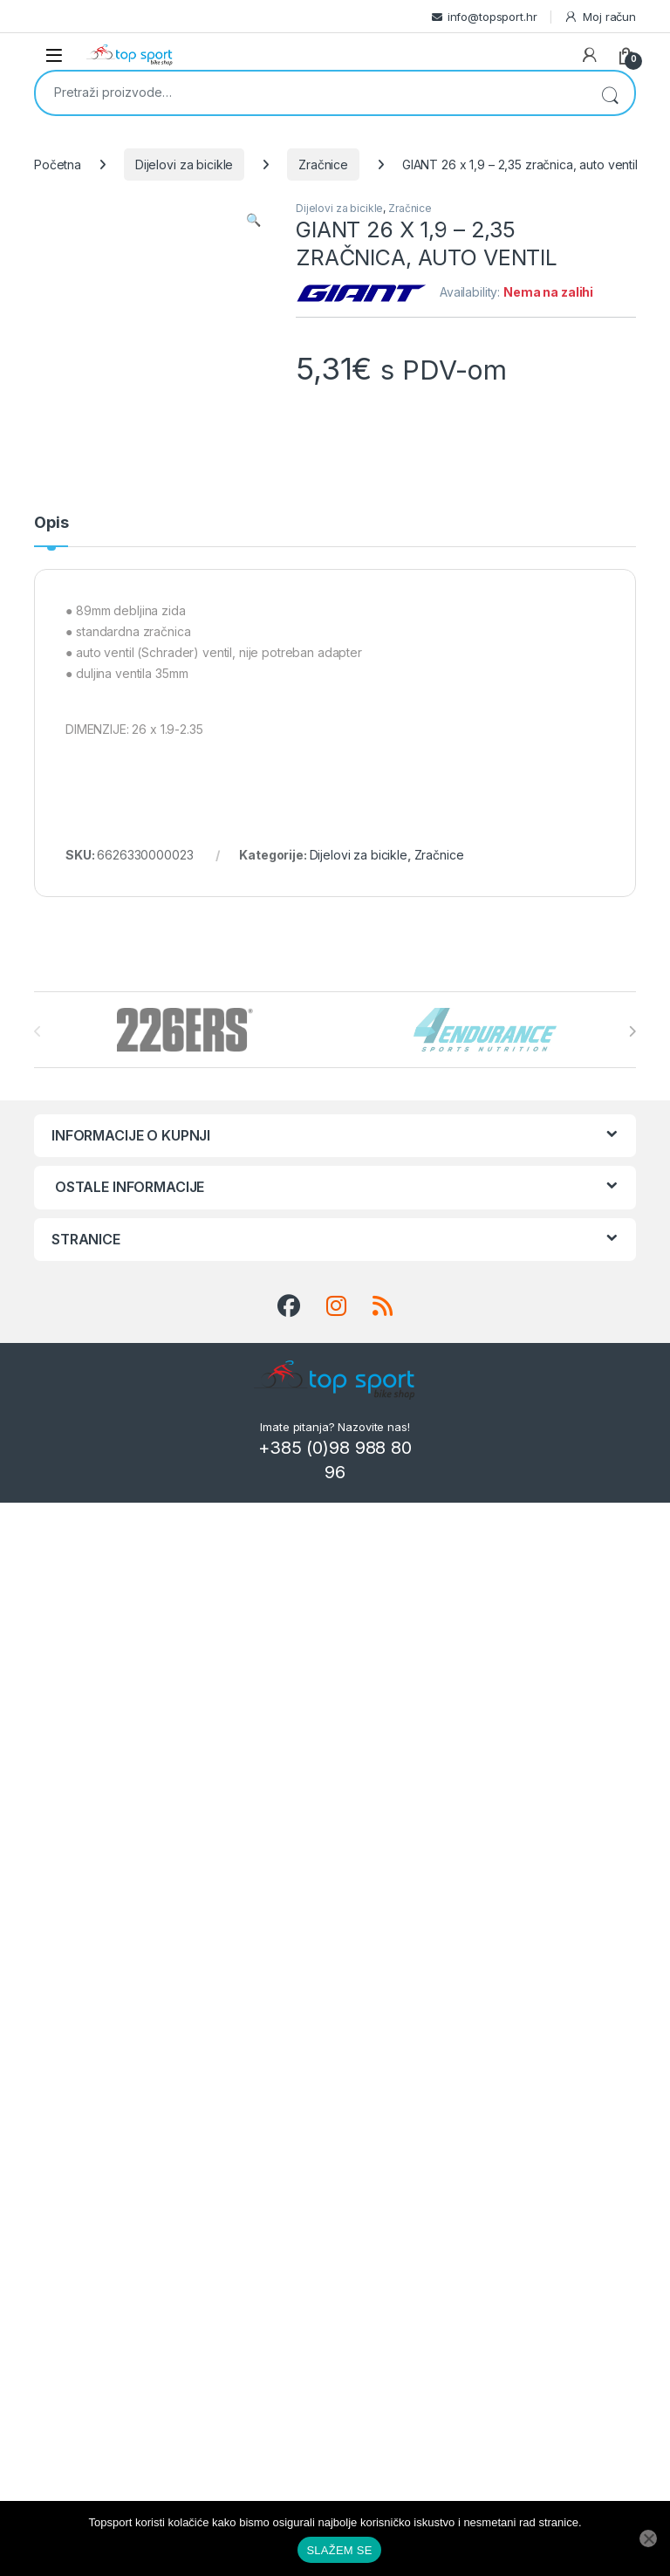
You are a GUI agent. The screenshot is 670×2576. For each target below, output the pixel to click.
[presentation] (632, 1031)
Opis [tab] (51, 523)
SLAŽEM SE (339, 2550)
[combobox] (310, 92)
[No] (648, 2538)
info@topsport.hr (492, 17)
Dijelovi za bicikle (184, 164)
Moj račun (600, 17)
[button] (253, 219)
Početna (57, 164)
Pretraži (609, 93)
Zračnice (323, 164)
